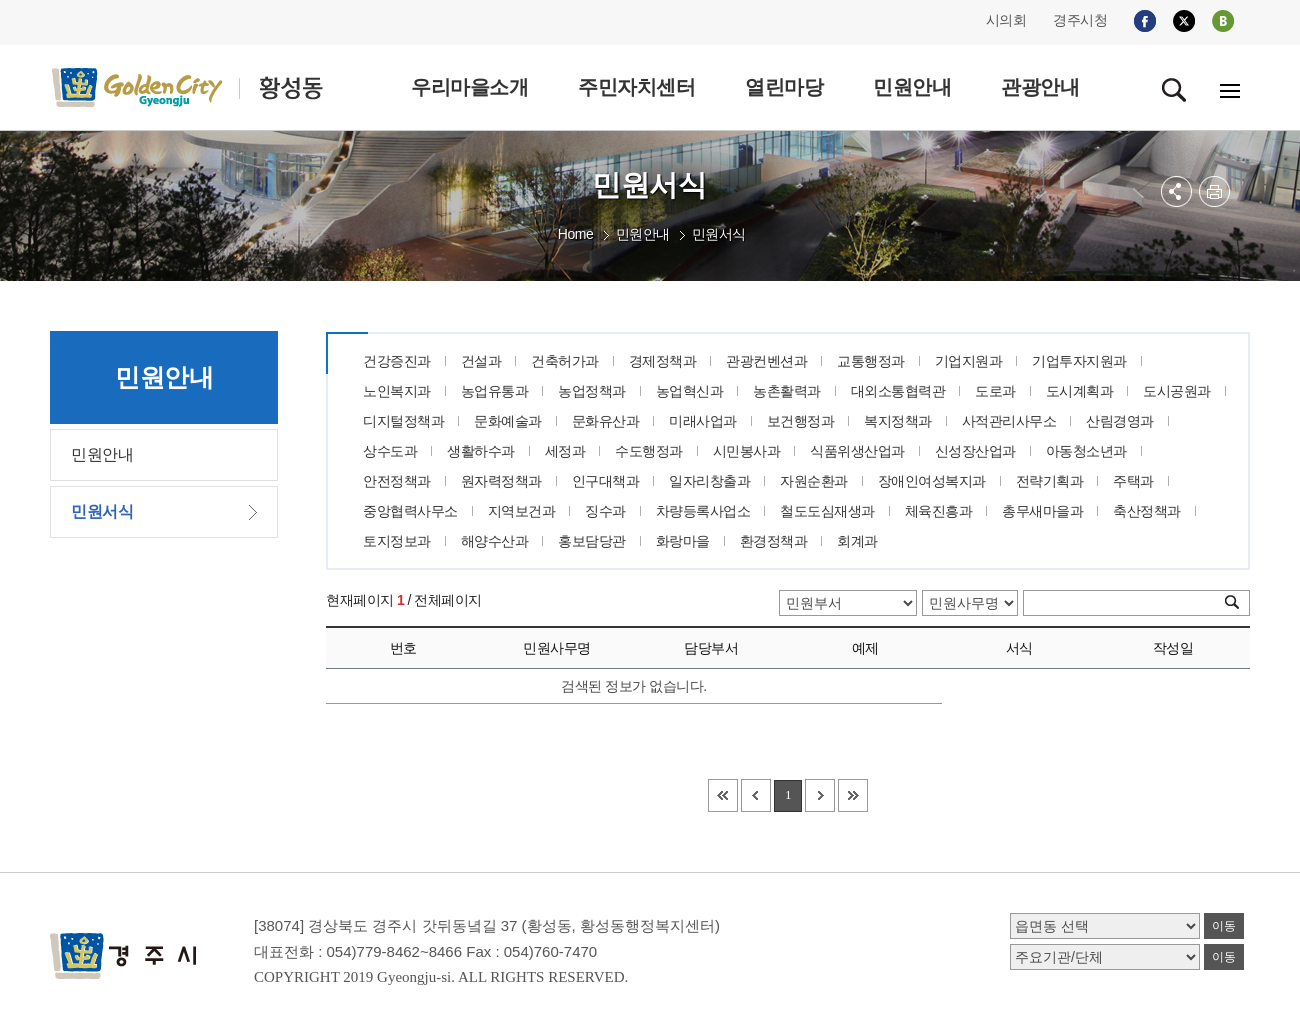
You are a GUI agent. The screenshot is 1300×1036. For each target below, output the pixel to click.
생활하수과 (481, 451)
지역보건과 (522, 511)
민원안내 (643, 234)
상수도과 (390, 451)
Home (575, 234)
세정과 (565, 451)
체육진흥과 (939, 511)
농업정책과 (592, 391)
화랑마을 (683, 541)
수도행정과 (649, 451)
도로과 (995, 391)
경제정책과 (663, 361)
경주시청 (1080, 20)
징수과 (605, 511)
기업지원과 (969, 361)
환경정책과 (774, 541)
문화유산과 (606, 421)
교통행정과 (871, 361)
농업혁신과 (690, 391)
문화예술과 (508, 421)
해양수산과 (495, 541)
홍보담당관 (592, 541)
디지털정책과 (403, 421)
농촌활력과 (787, 391)
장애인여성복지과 (932, 481)
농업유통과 (495, 391)
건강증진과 (397, 361)
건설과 (481, 361)
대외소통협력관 (898, 391)
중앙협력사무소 (410, 511)
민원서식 (719, 234)
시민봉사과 (747, 451)
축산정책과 (1147, 511)
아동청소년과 (1086, 451)
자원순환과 (814, 481)
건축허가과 (565, 361)
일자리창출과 (709, 481)
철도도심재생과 (827, 511)
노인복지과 (397, 391)
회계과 (857, 541)
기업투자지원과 (1079, 361)
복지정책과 (898, 421)
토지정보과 (397, 541)
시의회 (1006, 20)
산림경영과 (1120, 421)
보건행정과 (801, 421)
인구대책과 (606, 481)
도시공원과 (1177, 391)
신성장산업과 (975, 451)
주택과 (1133, 481)
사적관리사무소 (1009, 421)
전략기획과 (1050, 481)
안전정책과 (397, 481)
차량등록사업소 (703, 511)
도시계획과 (1080, 391)
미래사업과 (703, 421)
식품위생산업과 (857, 451)
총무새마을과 (1042, 511)
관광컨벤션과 (766, 361)
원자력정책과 (501, 481)
